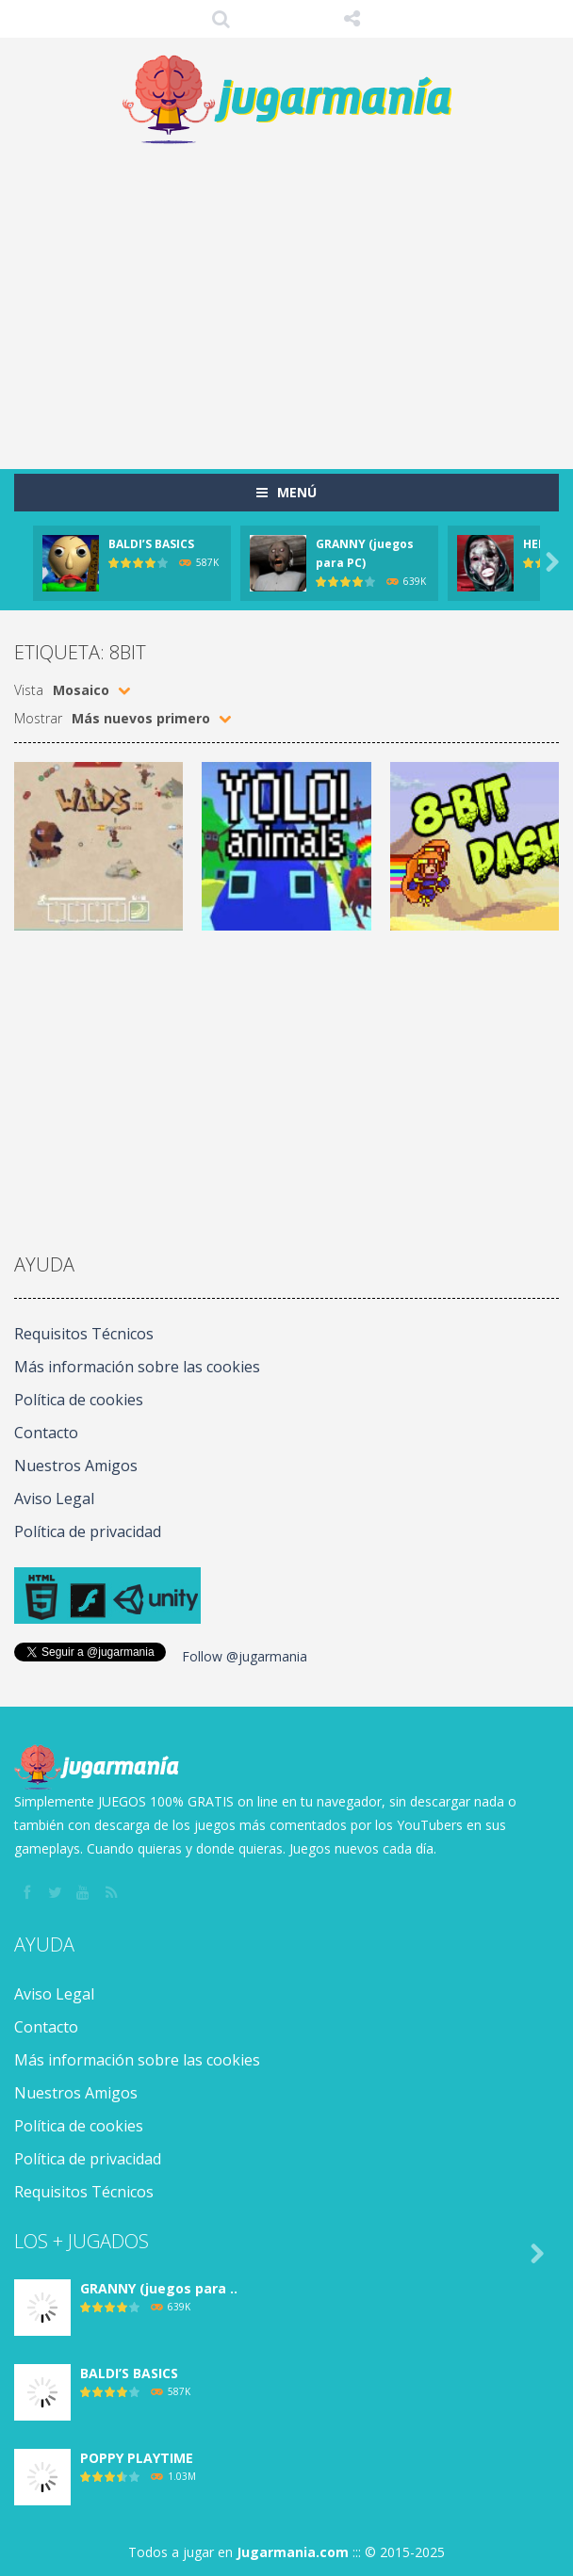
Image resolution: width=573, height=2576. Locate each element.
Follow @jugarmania (244, 1656)
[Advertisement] (293, 297)
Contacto (46, 1432)
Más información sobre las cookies (137, 1366)
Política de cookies (78, 1399)
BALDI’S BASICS (151, 544)
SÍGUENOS (352, 19)
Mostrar (38, 718)
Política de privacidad (87, 1531)
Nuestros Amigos (76, 1465)
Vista (28, 690)
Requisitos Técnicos (84, 1333)
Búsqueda (221, 19)
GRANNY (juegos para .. (158, 2288)
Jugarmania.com (293, 2552)
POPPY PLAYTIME (136, 2458)
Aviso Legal (54, 1498)
